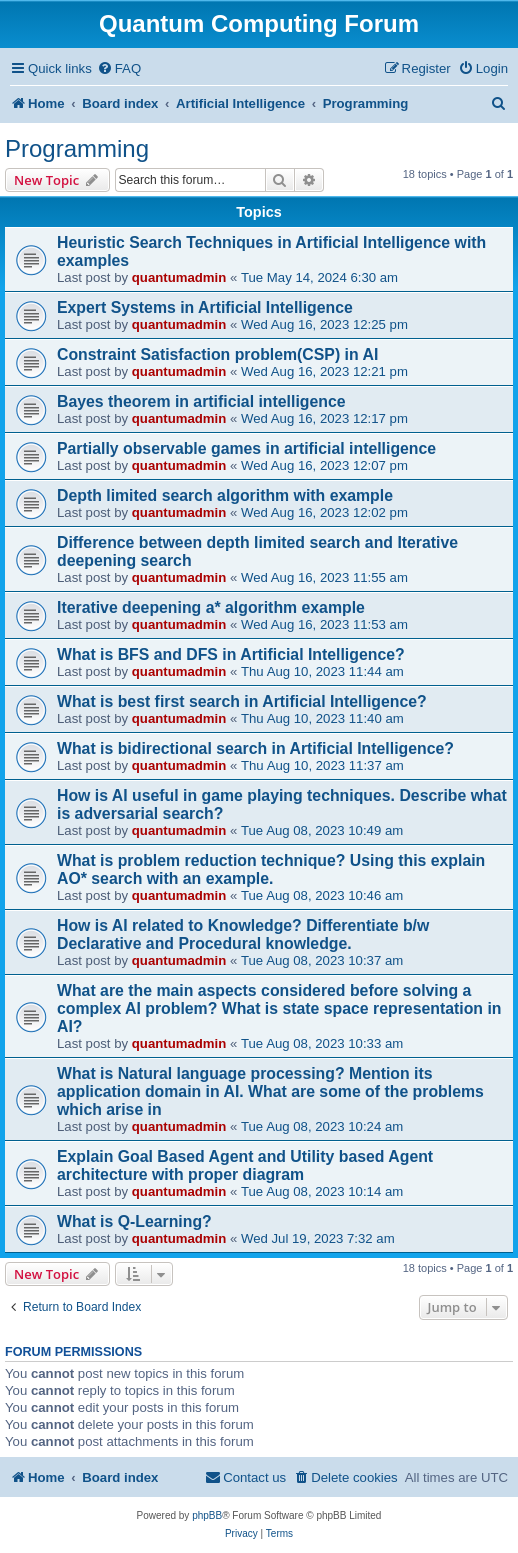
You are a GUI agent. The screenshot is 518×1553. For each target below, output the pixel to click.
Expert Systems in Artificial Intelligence (205, 307)
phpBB (207, 1515)
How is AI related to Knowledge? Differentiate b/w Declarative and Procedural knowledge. (243, 934)
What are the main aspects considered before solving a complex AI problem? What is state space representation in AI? (279, 1008)
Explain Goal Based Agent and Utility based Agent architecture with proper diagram (245, 1165)
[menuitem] (119, 68)
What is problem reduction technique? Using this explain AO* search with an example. (271, 869)
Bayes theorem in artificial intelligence (201, 401)
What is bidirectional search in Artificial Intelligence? (255, 748)
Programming (77, 148)
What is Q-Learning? (134, 1221)
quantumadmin (179, 277)
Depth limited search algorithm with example (225, 495)
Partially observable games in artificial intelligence (246, 448)
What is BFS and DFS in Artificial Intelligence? (231, 654)
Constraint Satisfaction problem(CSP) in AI (217, 354)
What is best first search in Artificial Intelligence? (242, 701)
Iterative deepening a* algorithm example (211, 607)
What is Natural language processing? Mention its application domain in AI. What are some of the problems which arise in (270, 1091)
